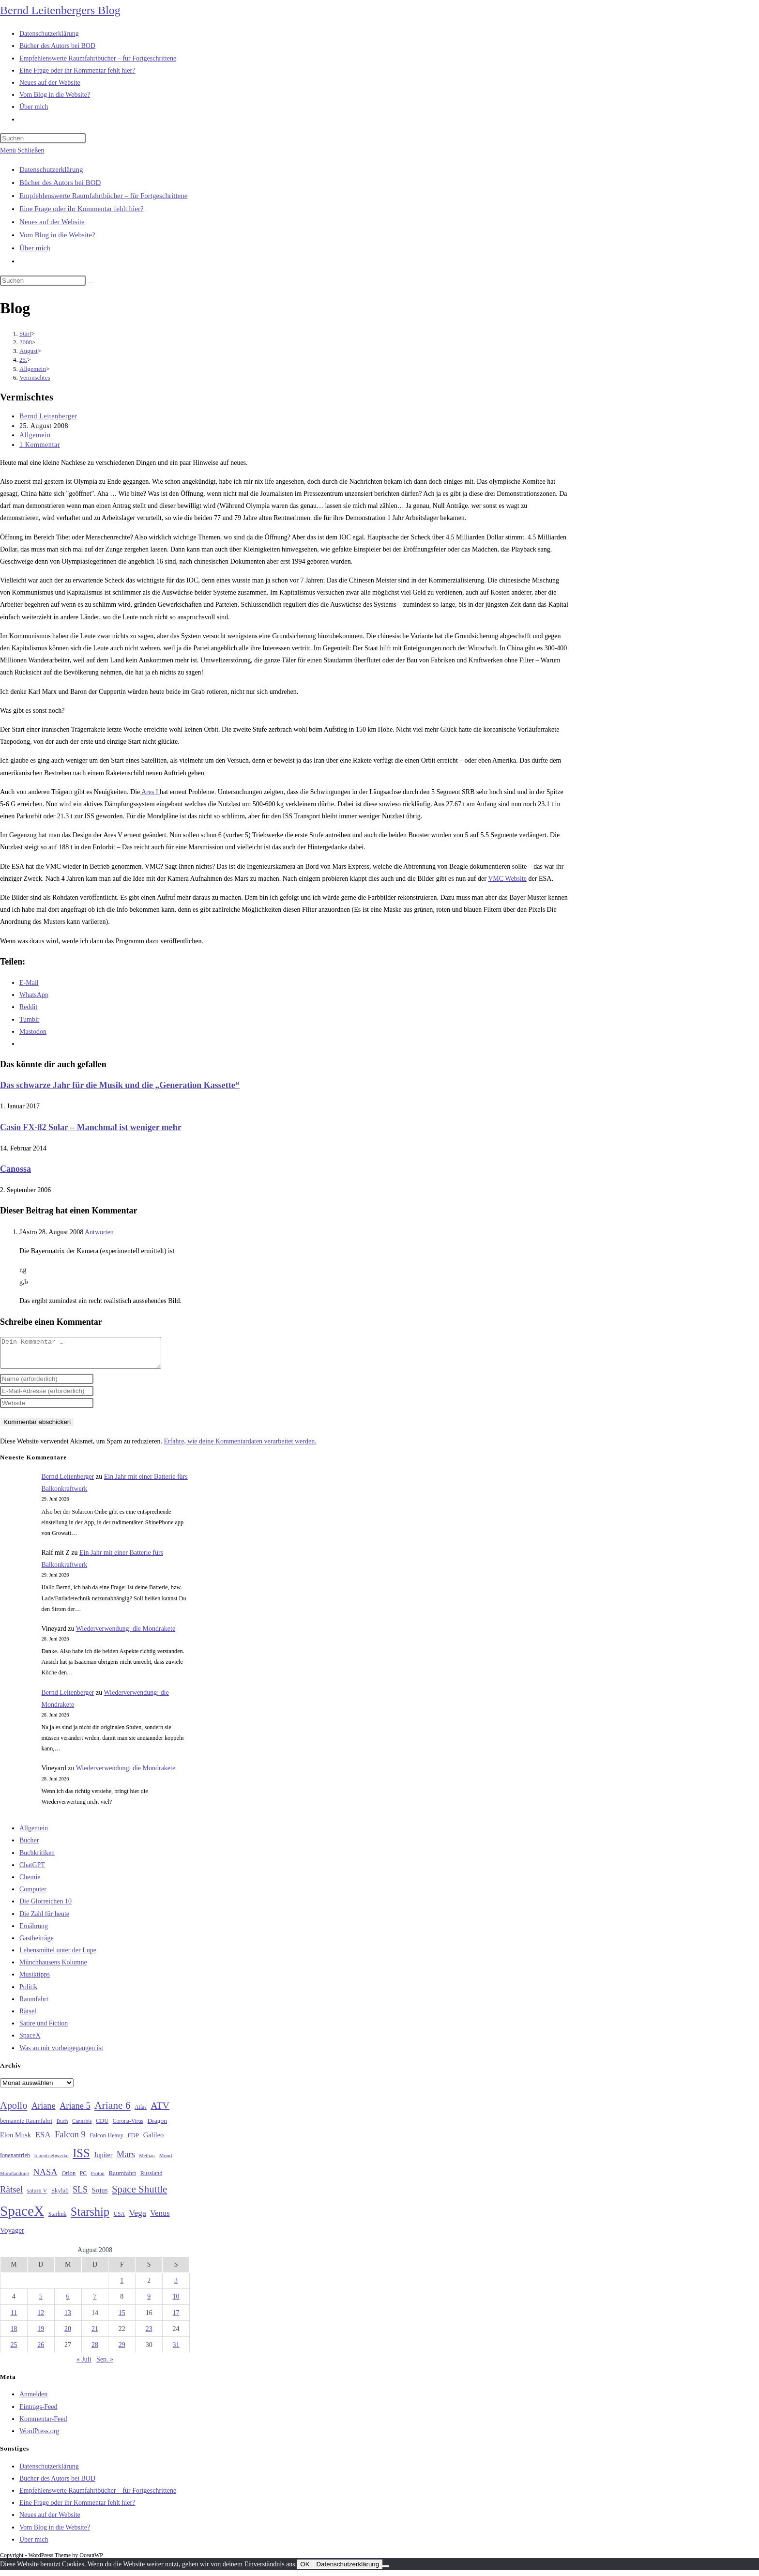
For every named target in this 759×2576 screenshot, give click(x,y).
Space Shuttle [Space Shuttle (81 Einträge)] (139, 2195)
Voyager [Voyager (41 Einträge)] (12, 2236)
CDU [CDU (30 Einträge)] (102, 2126)
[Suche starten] (91, 283)
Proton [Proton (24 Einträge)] (97, 2179)
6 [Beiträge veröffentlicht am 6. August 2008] (68, 2302)
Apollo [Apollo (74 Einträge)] (13, 2111)
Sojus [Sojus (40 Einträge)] (99, 2196)
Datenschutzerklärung (51, 169)
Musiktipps (34, 1980)
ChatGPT (32, 1870)
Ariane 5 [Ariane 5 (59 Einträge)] (75, 2111)
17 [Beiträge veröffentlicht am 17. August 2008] (176, 2318)
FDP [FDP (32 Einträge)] (133, 2141)
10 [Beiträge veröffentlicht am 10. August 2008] (176, 2302)
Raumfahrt (33, 2005)
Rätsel (27, 2017)
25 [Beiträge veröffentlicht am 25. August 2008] (13, 2350)
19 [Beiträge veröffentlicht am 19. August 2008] (40, 2334)
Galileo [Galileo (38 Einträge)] (153, 2141)
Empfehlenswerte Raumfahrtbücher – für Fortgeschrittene (103, 195)
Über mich (34, 248)
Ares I (150, 792)
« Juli (83, 2365)
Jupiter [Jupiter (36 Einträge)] (103, 2160)
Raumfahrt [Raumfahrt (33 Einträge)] (122, 2178)
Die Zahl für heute (44, 1919)
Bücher (29, 1846)
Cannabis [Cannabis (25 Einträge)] (81, 2127)
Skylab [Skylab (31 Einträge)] (60, 2196)
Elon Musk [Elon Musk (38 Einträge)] (15, 2141)
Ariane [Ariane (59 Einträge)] (43, 2111)
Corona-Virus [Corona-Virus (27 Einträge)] (128, 2127)
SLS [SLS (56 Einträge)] (80, 2195)
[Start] (25, 333)
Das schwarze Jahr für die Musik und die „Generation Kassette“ (120, 1085)
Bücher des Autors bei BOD (60, 182)
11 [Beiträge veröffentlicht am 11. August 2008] (14, 2318)
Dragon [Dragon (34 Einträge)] (157, 2126)
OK (304, 2570)
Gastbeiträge (36, 1943)
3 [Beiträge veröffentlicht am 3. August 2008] (176, 2286)
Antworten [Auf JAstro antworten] (99, 1232)
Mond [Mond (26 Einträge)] (165, 2161)
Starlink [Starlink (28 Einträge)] (57, 2219)
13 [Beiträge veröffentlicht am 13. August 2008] (67, 2318)
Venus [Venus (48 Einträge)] (159, 2218)
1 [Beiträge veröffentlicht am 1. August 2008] (121, 2286)
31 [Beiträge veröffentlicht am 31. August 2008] (176, 2350)
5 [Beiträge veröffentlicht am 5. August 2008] (41, 2302)
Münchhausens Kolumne (53, 1968)
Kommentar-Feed (43, 2424)
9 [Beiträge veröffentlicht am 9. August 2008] (149, 2302)
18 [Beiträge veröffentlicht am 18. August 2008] (13, 2334)
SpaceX (30, 2041)
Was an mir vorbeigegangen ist (61, 2053)
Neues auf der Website (52, 222)
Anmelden (33, 2400)
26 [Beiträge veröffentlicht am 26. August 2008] (40, 2350)
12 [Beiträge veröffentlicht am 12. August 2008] (40, 2318)
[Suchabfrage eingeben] (43, 138)
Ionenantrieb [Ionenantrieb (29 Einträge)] (15, 2161)
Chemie (30, 1882)
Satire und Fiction (43, 2029)
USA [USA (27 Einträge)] (119, 2220)
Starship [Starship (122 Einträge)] (90, 2217)
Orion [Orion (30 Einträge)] (68, 2179)
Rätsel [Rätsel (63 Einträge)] (11, 2195)
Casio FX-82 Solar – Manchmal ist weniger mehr (91, 1127)
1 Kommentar (39, 444)
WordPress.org (39, 2436)
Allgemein (35, 435)
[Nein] (385, 2572)
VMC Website (507, 878)
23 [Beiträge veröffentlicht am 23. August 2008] (149, 2334)
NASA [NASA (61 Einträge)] (45, 2178)
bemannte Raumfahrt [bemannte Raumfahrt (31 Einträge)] (26, 2126)
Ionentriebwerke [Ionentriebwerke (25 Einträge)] (51, 2161)
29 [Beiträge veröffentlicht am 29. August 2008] (122, 2350)
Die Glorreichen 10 (45, 1907)
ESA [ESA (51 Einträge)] (42, 2140)
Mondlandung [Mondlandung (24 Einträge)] (14, 2179)
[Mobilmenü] (22, 150)
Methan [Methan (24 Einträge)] (147, 2161)
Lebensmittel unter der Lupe (57, 1956)
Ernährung (33, 1931)
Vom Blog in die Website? (57, 235)
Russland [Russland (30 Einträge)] (151, 2179)
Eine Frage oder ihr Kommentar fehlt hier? (81, 209)
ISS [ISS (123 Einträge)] (81, 2158)
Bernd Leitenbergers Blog (60, 10)
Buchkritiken (37, 1858)
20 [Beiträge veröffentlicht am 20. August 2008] (67, 2334)
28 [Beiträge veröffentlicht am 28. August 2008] (94, 2350)
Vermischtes (34, 377)
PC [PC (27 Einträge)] (83, 2179)
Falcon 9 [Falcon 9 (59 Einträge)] (70, 2140)
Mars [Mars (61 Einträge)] (126, 2160)
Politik (28, 1992)
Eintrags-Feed (38, 2412)
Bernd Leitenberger (48, 416)
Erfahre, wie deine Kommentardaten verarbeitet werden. (240, 1447)
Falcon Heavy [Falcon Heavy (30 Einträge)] (106, 2141)
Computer (32, 1895)
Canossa (15, 1169)
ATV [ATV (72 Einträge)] (160, 2111)
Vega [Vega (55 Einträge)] (137, 2218)
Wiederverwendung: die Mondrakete (125, 1634)
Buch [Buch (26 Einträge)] (62, 2127)
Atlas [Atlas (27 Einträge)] (141, 2113)
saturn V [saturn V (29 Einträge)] (37, 2196)
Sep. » (104, 2365)
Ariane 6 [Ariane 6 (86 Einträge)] (112, 2111)
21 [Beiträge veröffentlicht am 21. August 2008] (94, 2334)
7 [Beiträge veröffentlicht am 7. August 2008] (94, 2302)
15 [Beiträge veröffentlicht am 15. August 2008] (122, 2318)
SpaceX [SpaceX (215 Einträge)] (22, 2216)
